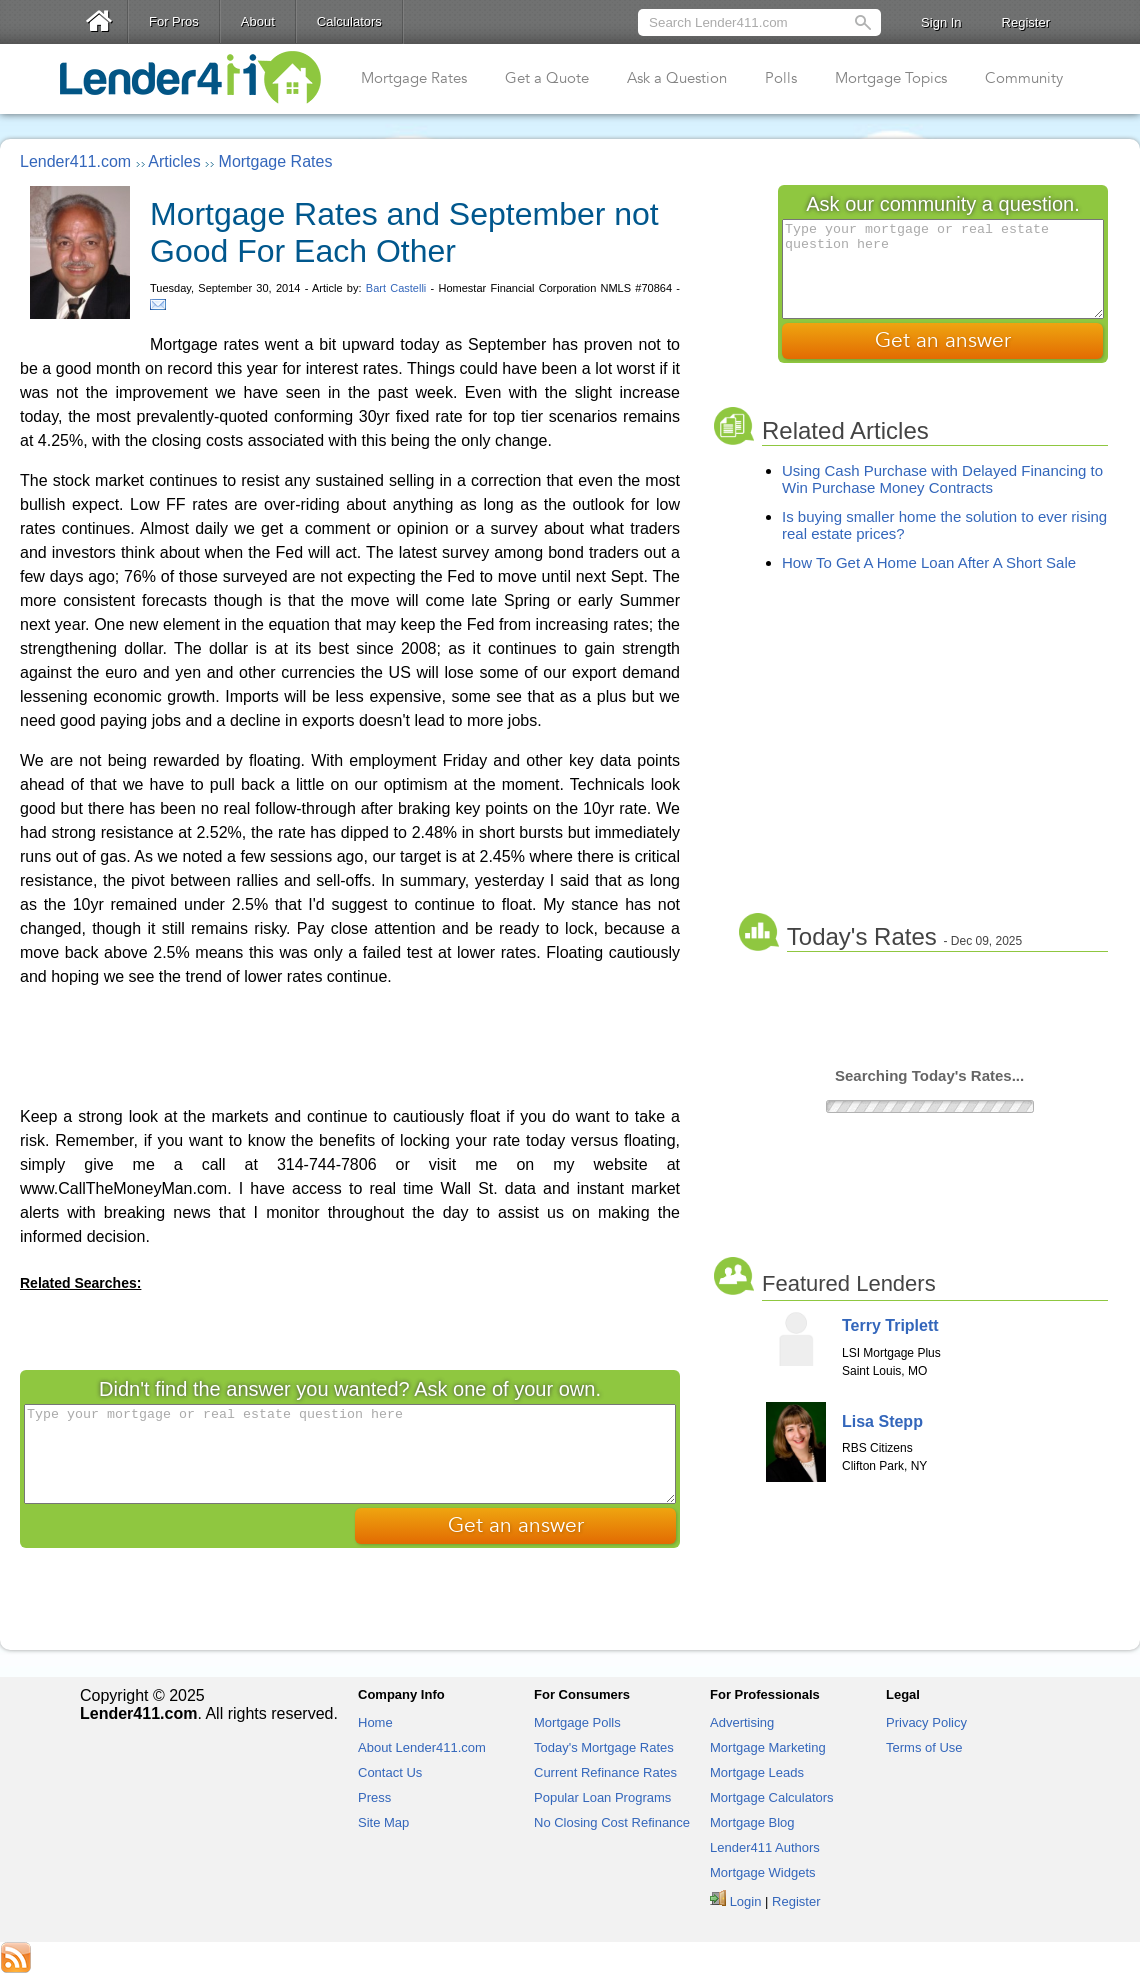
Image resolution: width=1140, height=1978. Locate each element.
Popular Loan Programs (602, 1797)
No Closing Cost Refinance (612, 1822)
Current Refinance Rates (605, 1772)
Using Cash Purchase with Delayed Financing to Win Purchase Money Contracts (942, 479)
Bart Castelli (396, 288)
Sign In (941, 22)
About (258, 21)
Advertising (742, 1722)
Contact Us (390, 1772)
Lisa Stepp (882, 1421)
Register (1026, 22)
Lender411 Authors (765, 1847)
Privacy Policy (926, 1722)
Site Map (383, 1822)
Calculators (349, 21)
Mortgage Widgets (763, 1872)
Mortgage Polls (577, 1722)
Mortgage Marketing (768, 1747)
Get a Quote (547, 78)
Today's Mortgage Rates (604, 1747)
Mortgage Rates (414, 78)
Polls (781, 78)
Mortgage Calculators (772, 1797)
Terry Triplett (890, 1325)
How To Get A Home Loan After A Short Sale (929, 562)
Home (375, 1722)
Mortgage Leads (757, 1772)
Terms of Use (924, 1747)
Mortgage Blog (752, 1822)
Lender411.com (75, 161)
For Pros (174, 21)
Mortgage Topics (891, 78)
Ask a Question (677, 78)
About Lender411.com (422, 1747)
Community (1024, 78)
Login (746, 1901)
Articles (174, 161)
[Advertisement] (350, 1045)
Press (374, 1797)
